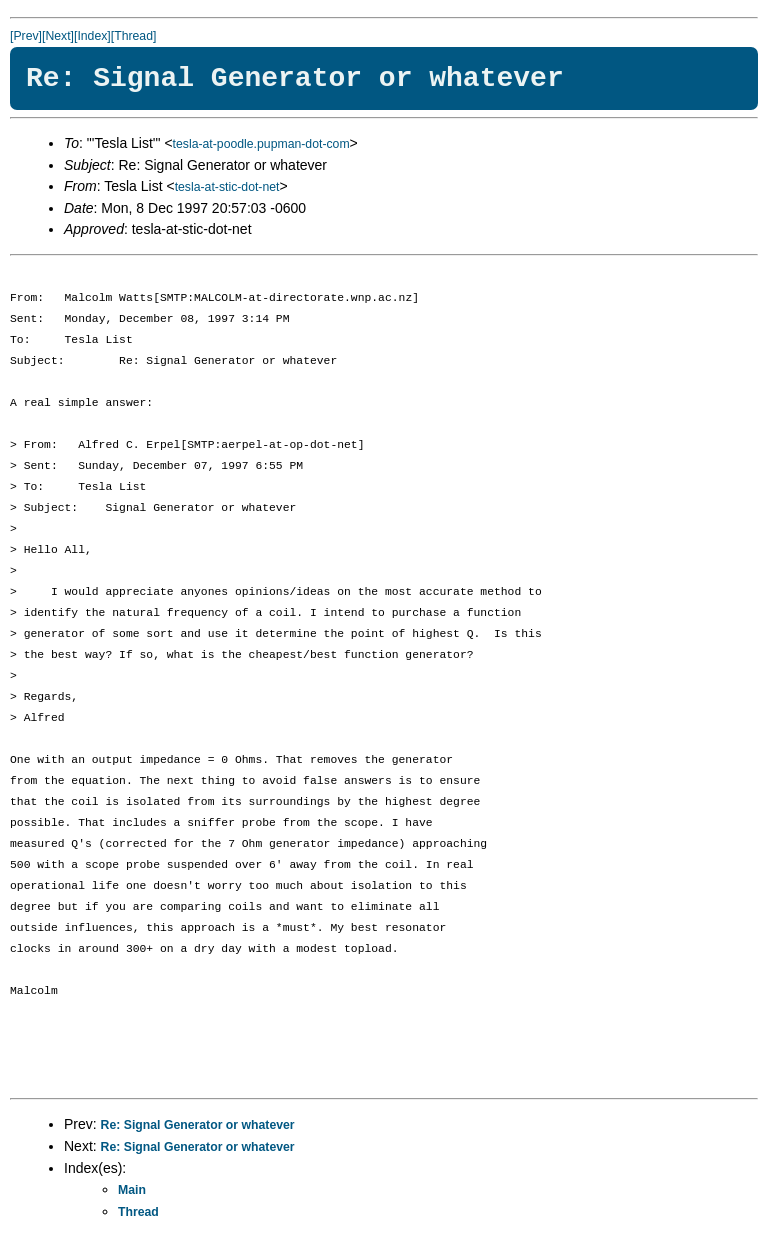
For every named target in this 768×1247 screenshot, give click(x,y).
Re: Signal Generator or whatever (198, 1125)
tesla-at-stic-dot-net (227, 187)
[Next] (58, 36)
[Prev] (26, 36)
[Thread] (134, 36)
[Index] (92, 36)
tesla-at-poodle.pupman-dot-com (261, 144)
